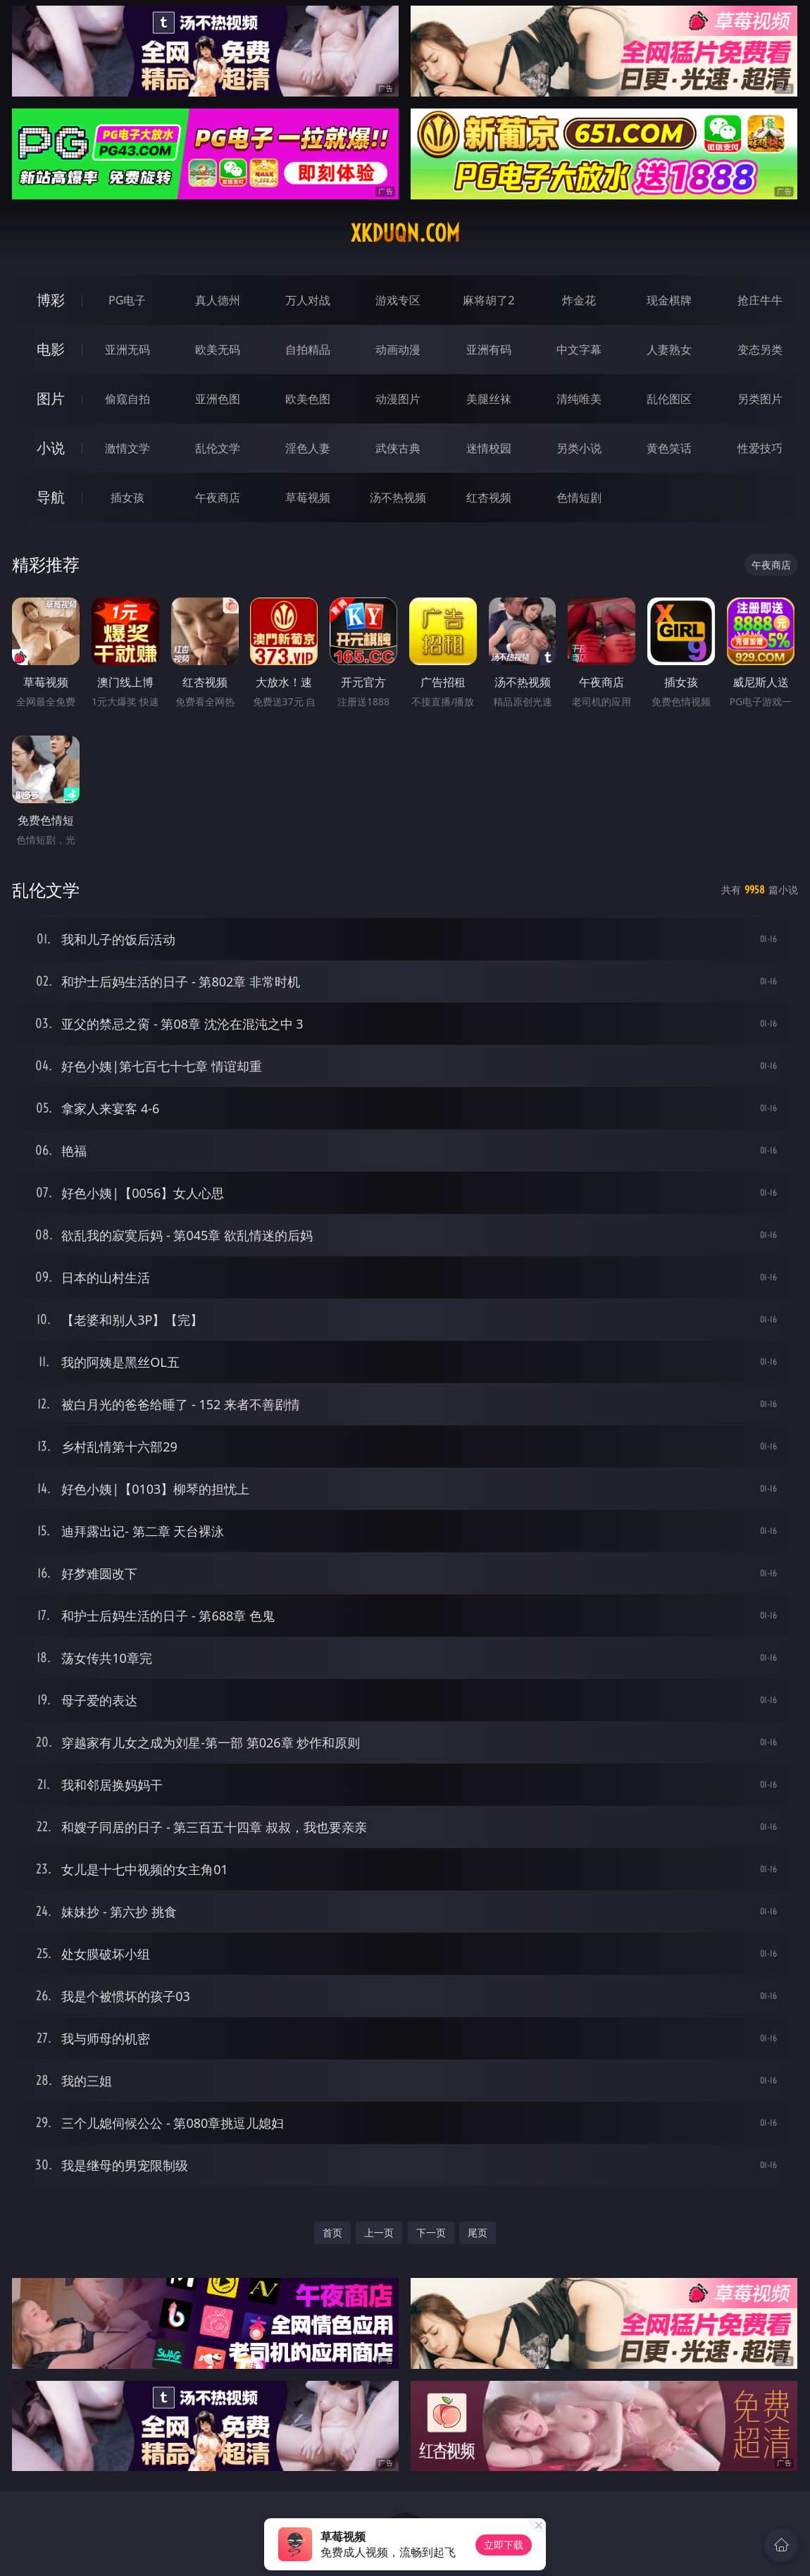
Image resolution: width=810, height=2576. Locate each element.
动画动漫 (397, 349)
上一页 (379, 2232)
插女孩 (127, 497)
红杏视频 (488, 497)
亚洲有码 (488, 349)
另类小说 (579, 448)
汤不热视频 (398, 497)
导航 (51, 497)
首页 (332, 2232)
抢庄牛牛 (760, 300)
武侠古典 (397, 448)
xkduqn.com (405, 233)
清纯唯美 (579, 399)
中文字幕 (579, 349)
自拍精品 (307, 349)
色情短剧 (579, 497)
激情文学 (127, 448)
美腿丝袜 (488, 399)
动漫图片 (397, 399)
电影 (51, 349)
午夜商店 (217, 497)
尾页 (477, 2232)
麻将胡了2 (488, 300)
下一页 (431, 2232)
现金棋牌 (669, 300)
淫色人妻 (307, 448)
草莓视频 (307, 497)
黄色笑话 (669, 448)
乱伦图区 (669, 399)
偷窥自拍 (127, 399)
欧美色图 (307, 399)
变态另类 (760, 349)
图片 (51, 398)
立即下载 (503, 2544)
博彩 (51, 299)
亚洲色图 (217, 399)
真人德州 (217, 300)
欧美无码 (217, 349)
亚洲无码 (127, 349)
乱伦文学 (217, 448)
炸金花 (579, 300)
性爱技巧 (760, 448)
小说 (51, 447)
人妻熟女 (669, 349)
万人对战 (307, 300)
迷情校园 (488, 448)
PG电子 (127, 300)
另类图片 (760, 399)
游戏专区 (397, 300)
